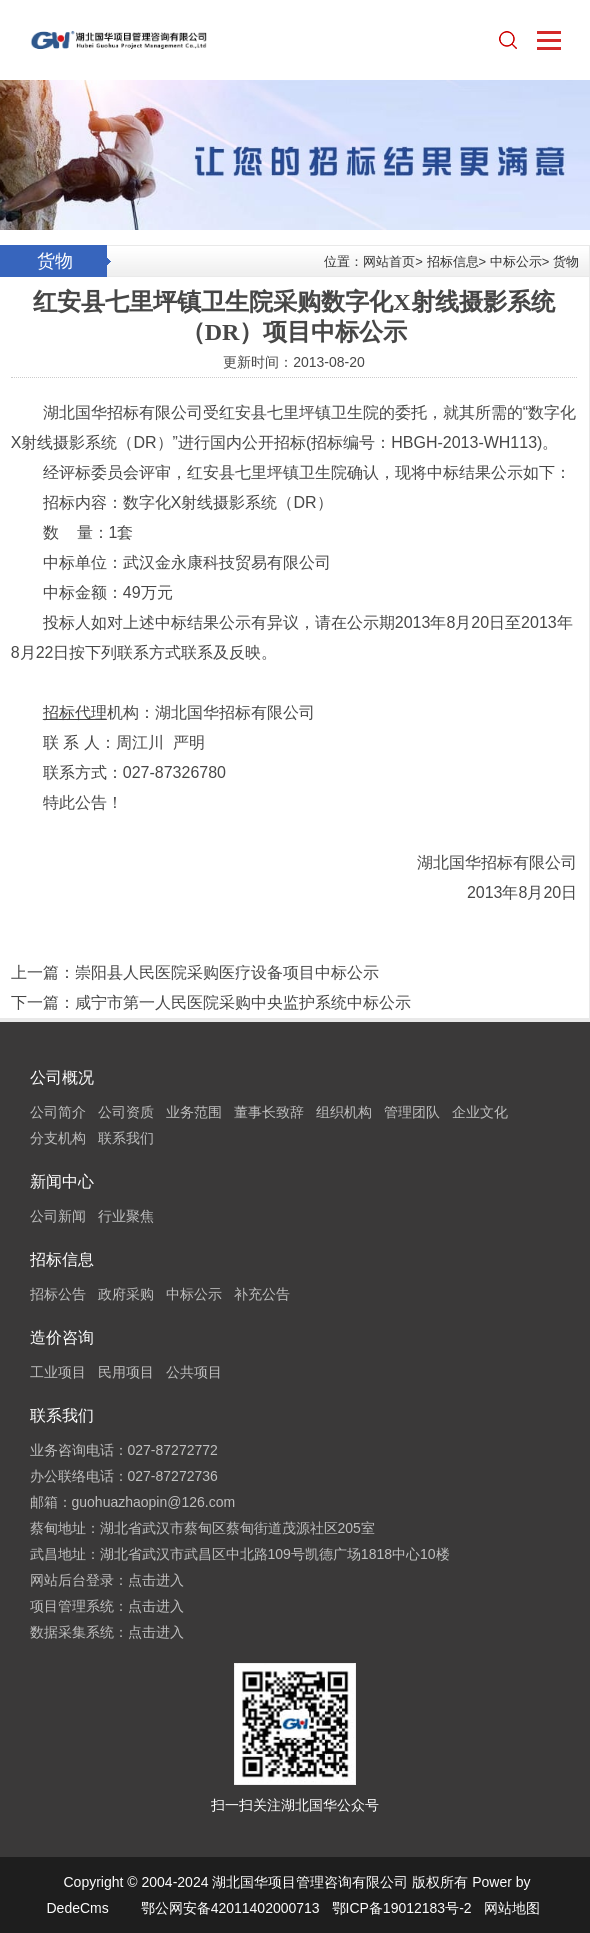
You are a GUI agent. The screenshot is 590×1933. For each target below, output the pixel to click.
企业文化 (480, 1112)
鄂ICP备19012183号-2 (402, 1908)
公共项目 (194, 1372)
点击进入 (156, 1580)
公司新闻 (58, 1216)
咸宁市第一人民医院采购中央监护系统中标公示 (243, 1002)
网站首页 (389, 261)
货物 (566, 261)
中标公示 (516, 261)
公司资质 (126, 1112)
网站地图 (512, 1908)
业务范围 (194, 1112)
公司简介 (58, 1112)
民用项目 (126, 1372)
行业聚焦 (126, 1216)
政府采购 (126, 1294)
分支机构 (58, 1138)
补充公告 (262, 1294)
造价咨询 (62, 1337)
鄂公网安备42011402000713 (230, 1908)
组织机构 (344, 1112)
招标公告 (58, 1294)
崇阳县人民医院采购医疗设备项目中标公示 (227, 972)
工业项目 (58, 1372)
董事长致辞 (269, 1112)
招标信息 (453, 261)
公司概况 (62, 1077)
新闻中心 (62, 1181)
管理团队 (412, 1112)
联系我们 (126, 1138)
